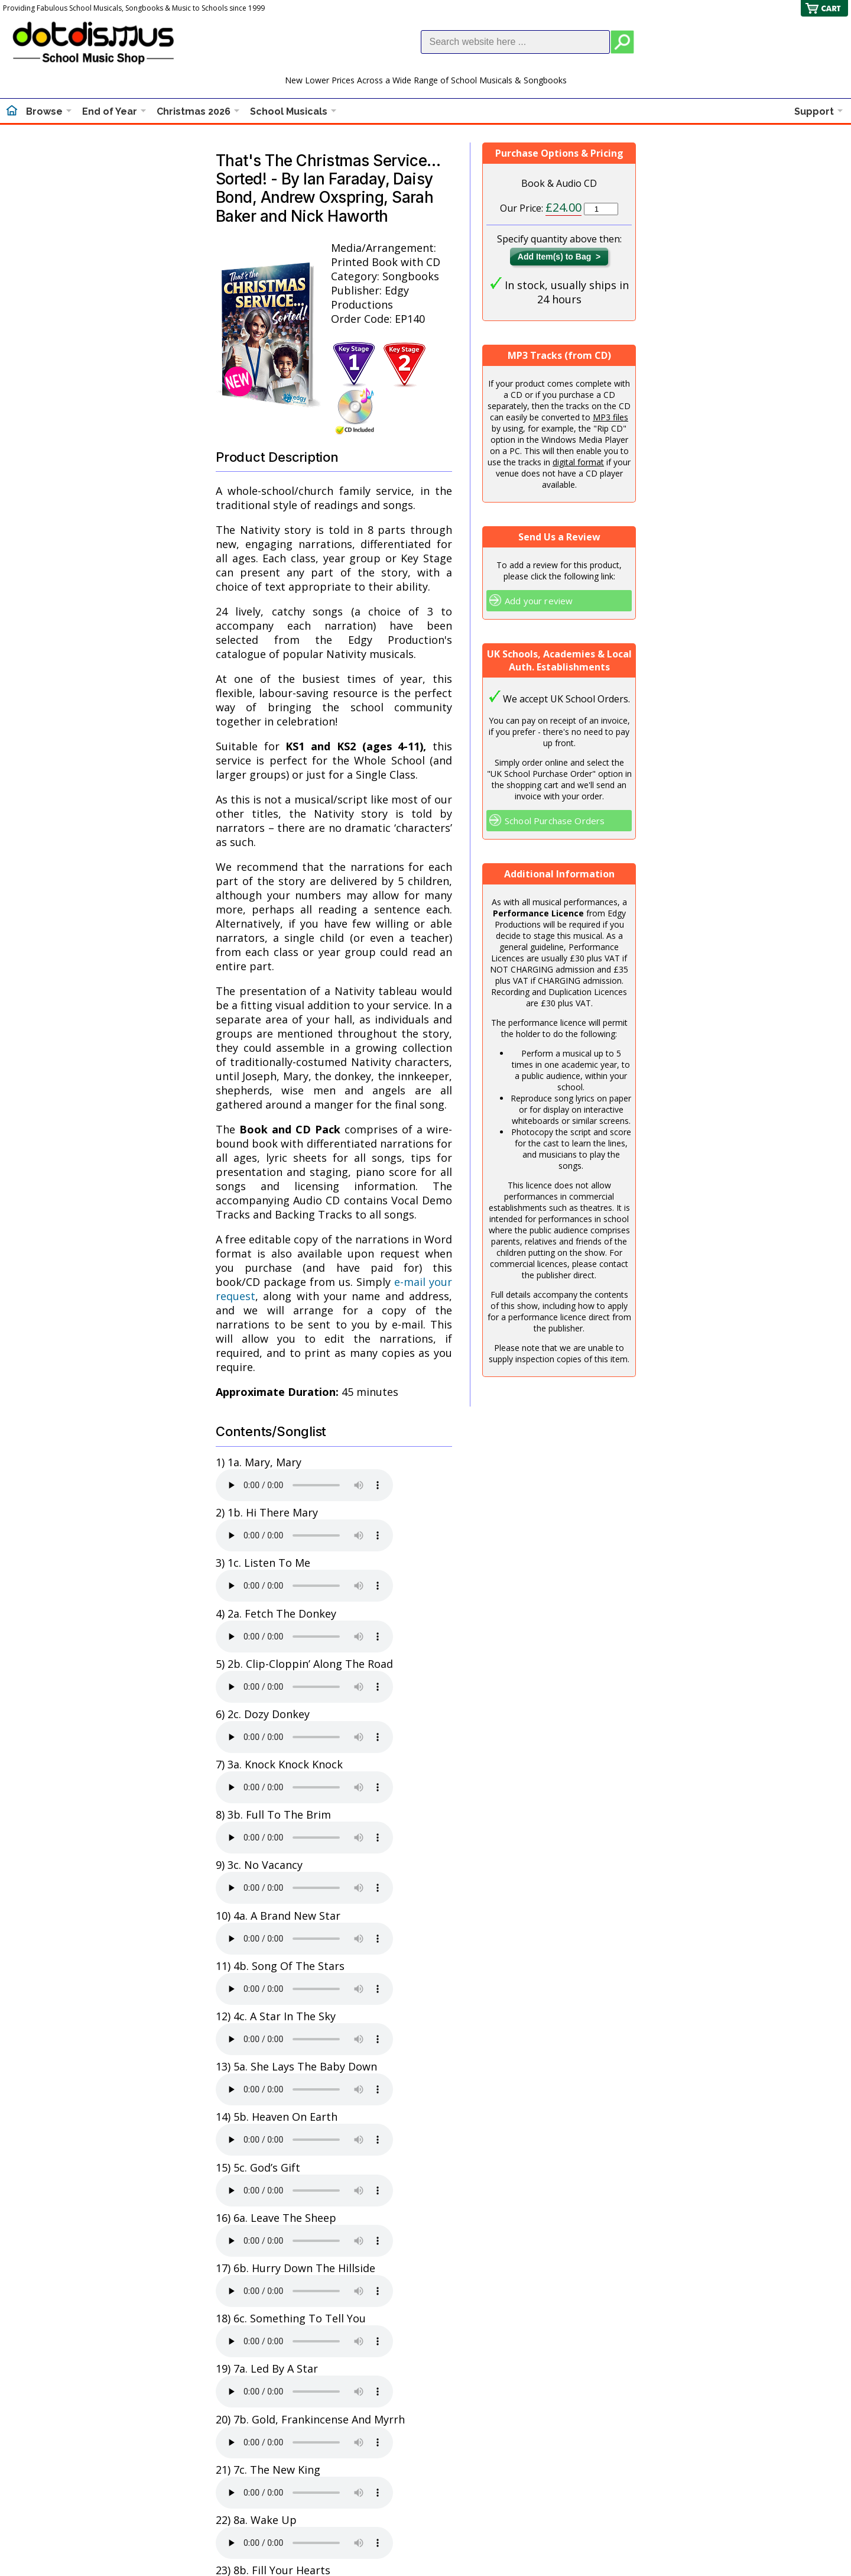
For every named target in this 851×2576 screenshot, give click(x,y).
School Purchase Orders (555, 821)
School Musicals (288, 111)
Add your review (539, 601)
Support (814, 111)
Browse (44, 111)
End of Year (109, 111)
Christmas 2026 (193, 111)
